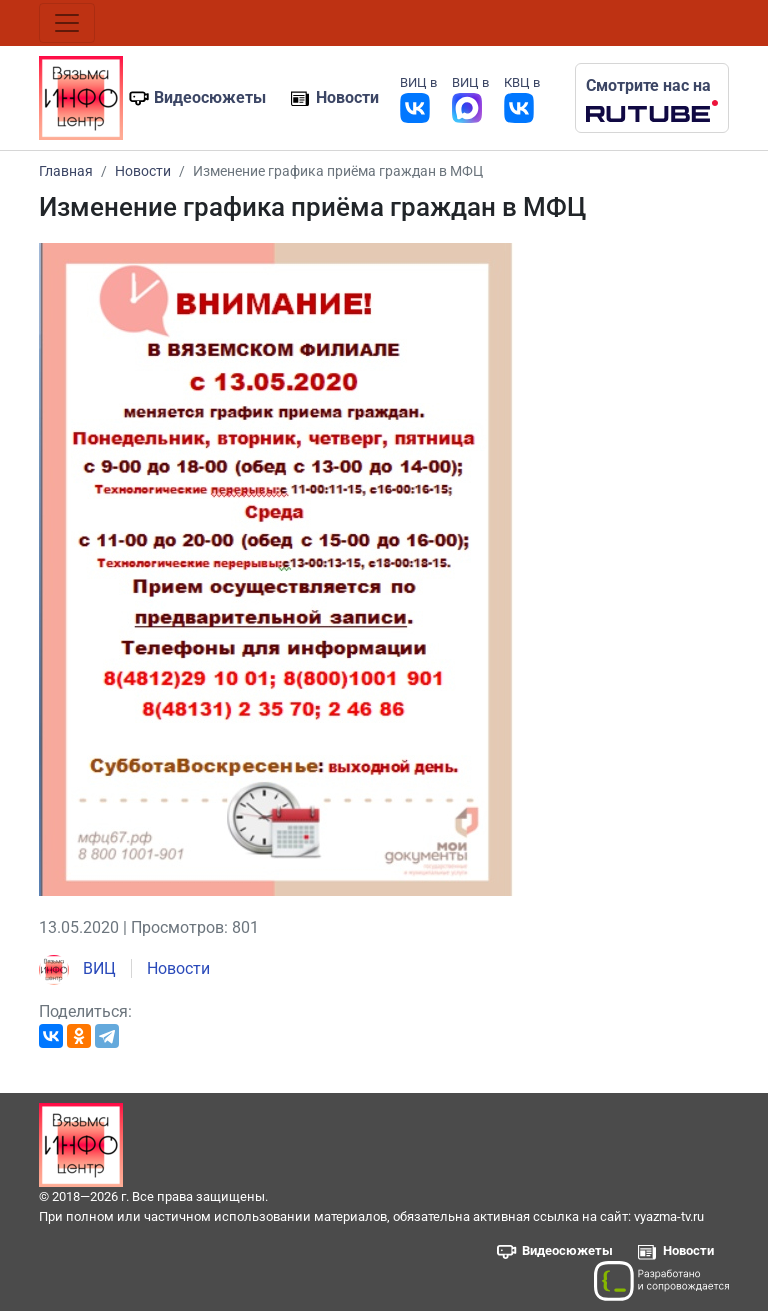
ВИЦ (77, 968)
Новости (347, 97)
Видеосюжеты (210, 97)
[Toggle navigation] (67, 23)
